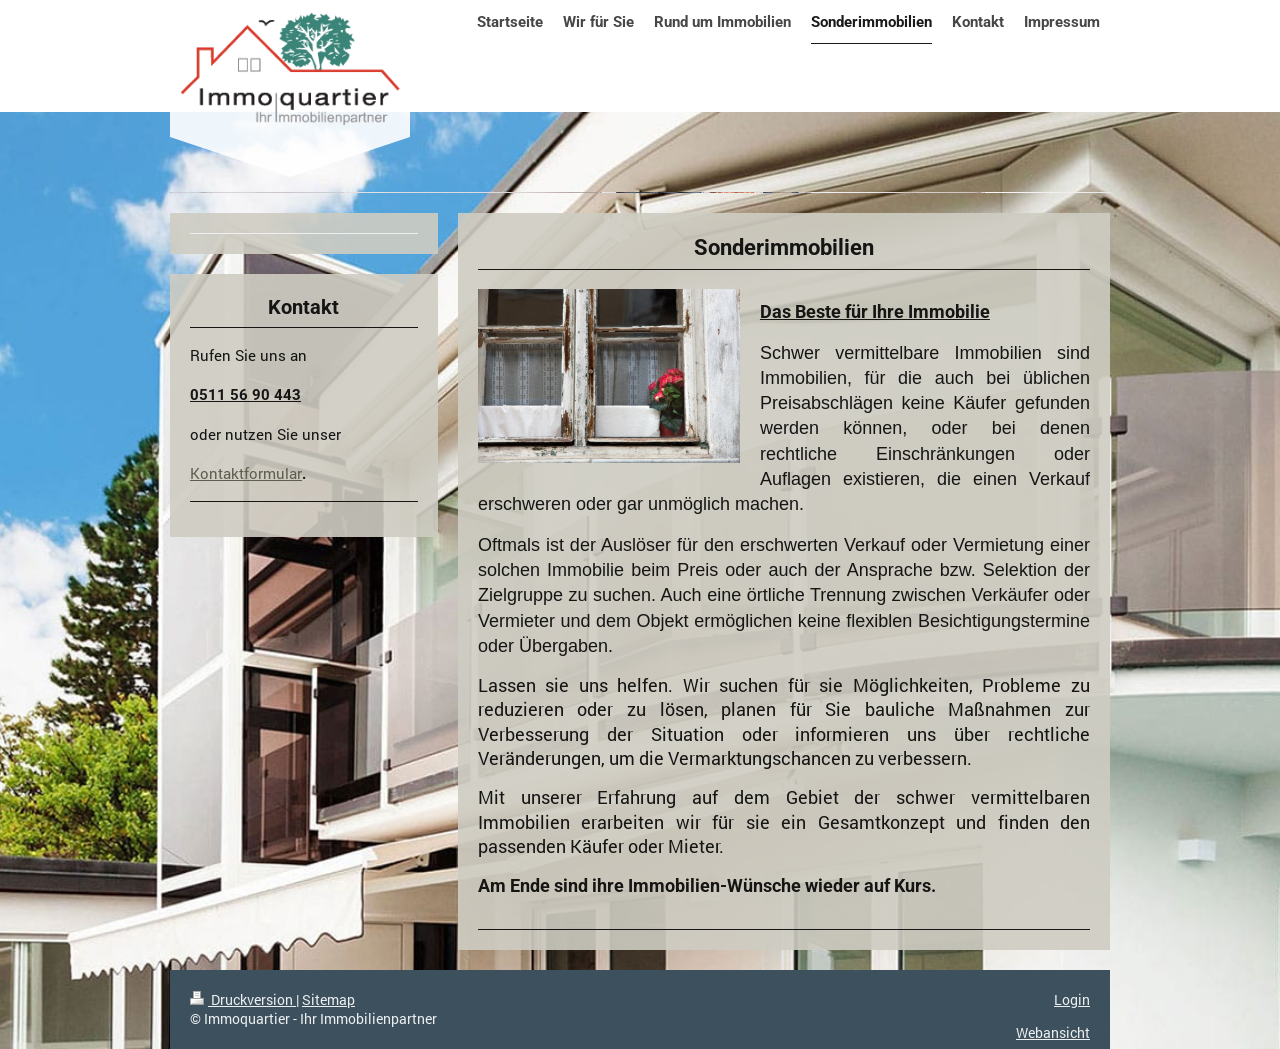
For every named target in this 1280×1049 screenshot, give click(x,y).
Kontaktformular (246, 473)
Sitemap (328, 999)
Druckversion (243, 999)
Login (1072, 999)
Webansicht (1053, 1032)
